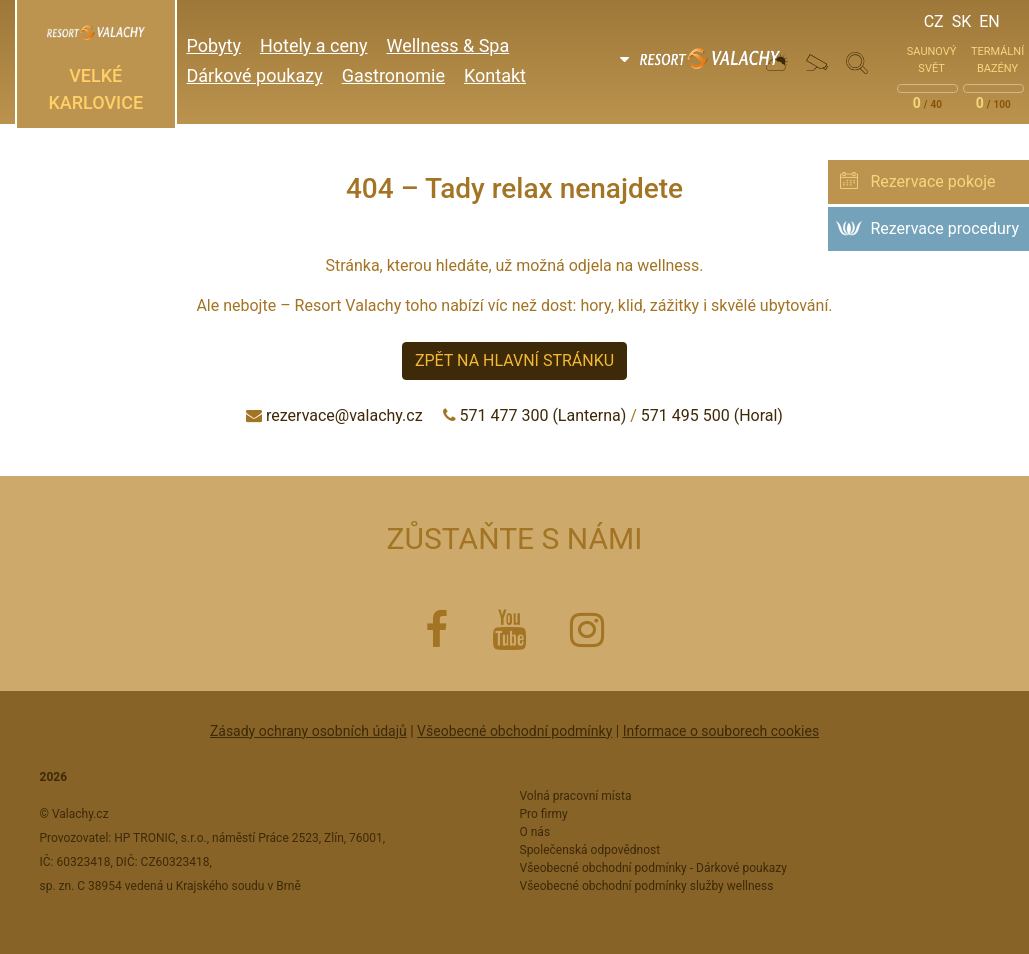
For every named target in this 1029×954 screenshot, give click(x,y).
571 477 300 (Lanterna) (543, 415)
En (989, 21)
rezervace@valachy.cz (344, 415)
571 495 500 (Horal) (712, 415)
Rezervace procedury (944, 228)
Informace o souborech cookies (721, 731)
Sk (962, 21)
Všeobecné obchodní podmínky (514, 731)
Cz (934, 21)
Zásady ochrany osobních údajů (308, 731)
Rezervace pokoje (932, 181)
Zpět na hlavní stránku (514, 360)
